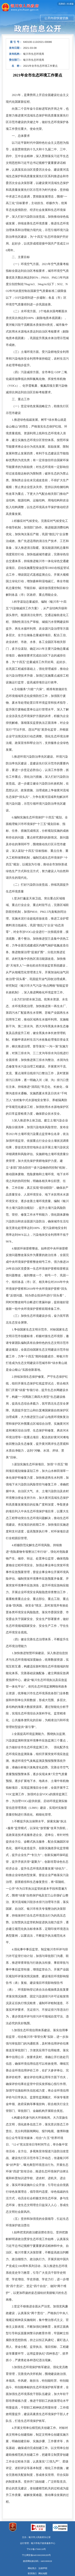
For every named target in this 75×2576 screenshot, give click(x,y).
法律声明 (42, 2568)
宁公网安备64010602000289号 (36, 2555)
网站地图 (42, 2573)
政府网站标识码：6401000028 (37, 2561)
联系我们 (32, 2573)
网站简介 (32, 2568)
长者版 (70, 4)
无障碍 (61, 4)
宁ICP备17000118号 (36, 2549)
